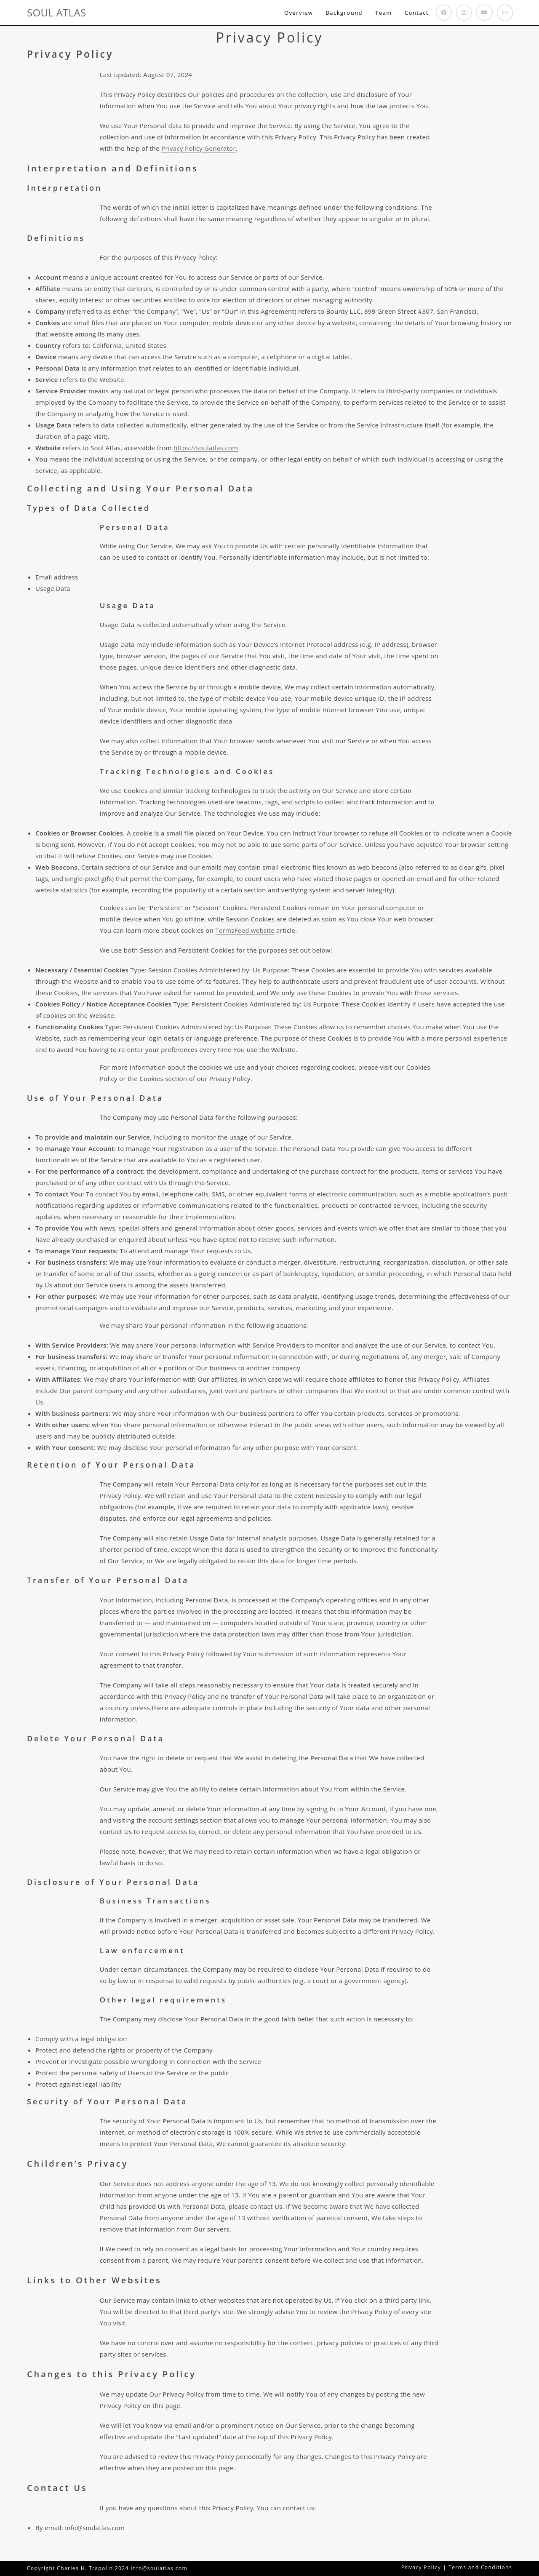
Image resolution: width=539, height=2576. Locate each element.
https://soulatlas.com (205, 447)
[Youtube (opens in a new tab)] (484, 13)
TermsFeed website (245, 930)
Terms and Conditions (480, 2567)
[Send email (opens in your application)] (505, 13)
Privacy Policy (421, 2567)
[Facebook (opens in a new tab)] (444, 13)
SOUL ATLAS (56, 12)
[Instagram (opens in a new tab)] (464, 13)
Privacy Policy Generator (198, 148)
